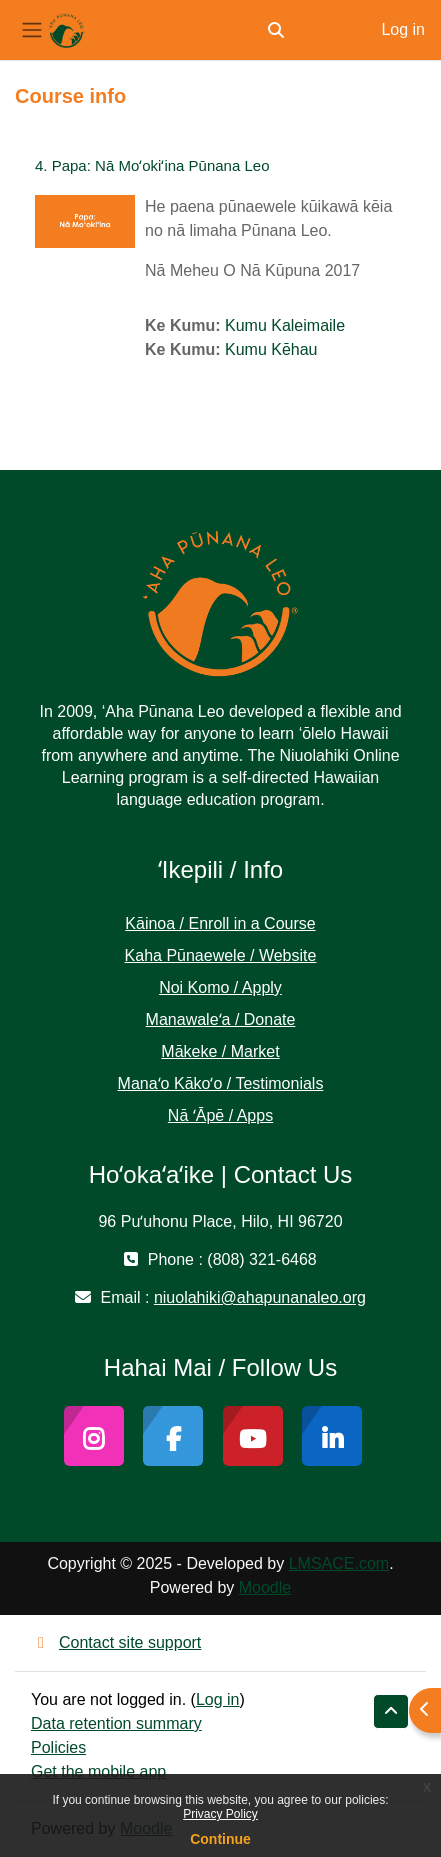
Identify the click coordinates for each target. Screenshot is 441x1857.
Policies (58, 1747)
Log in (403, 29)
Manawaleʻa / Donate (221, 1019)
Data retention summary (116, 1723)
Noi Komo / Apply (220, 987)
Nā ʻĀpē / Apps (220, 1115)
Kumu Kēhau (271, 349)
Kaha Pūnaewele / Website (221, 955)
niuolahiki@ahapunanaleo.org (260, 1297)
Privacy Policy (220, 1814)
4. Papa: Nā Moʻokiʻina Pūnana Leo (152, 165)
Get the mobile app (98, 1771)
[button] (276, 30)
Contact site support (116, 1642)
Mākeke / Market (220, 1051)
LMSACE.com (339, 1563)
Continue (220, 1839)
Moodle (265, 1587)
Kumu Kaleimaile (285, 325)
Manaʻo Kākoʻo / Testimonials (221, 1083)
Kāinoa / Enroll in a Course (220, 923)
